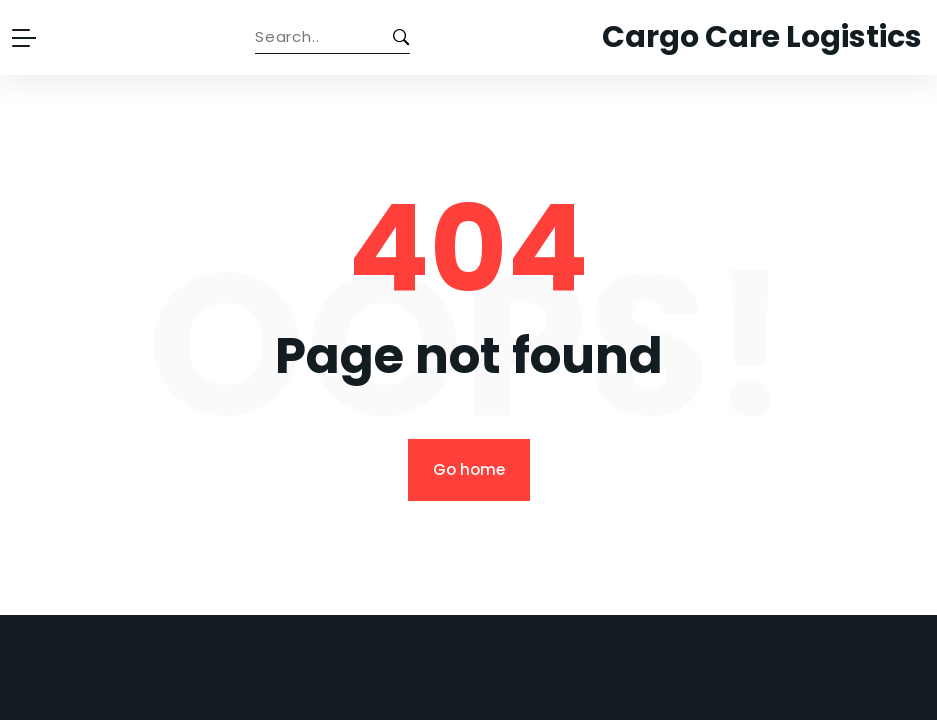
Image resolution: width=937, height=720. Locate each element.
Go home (469, 469)
